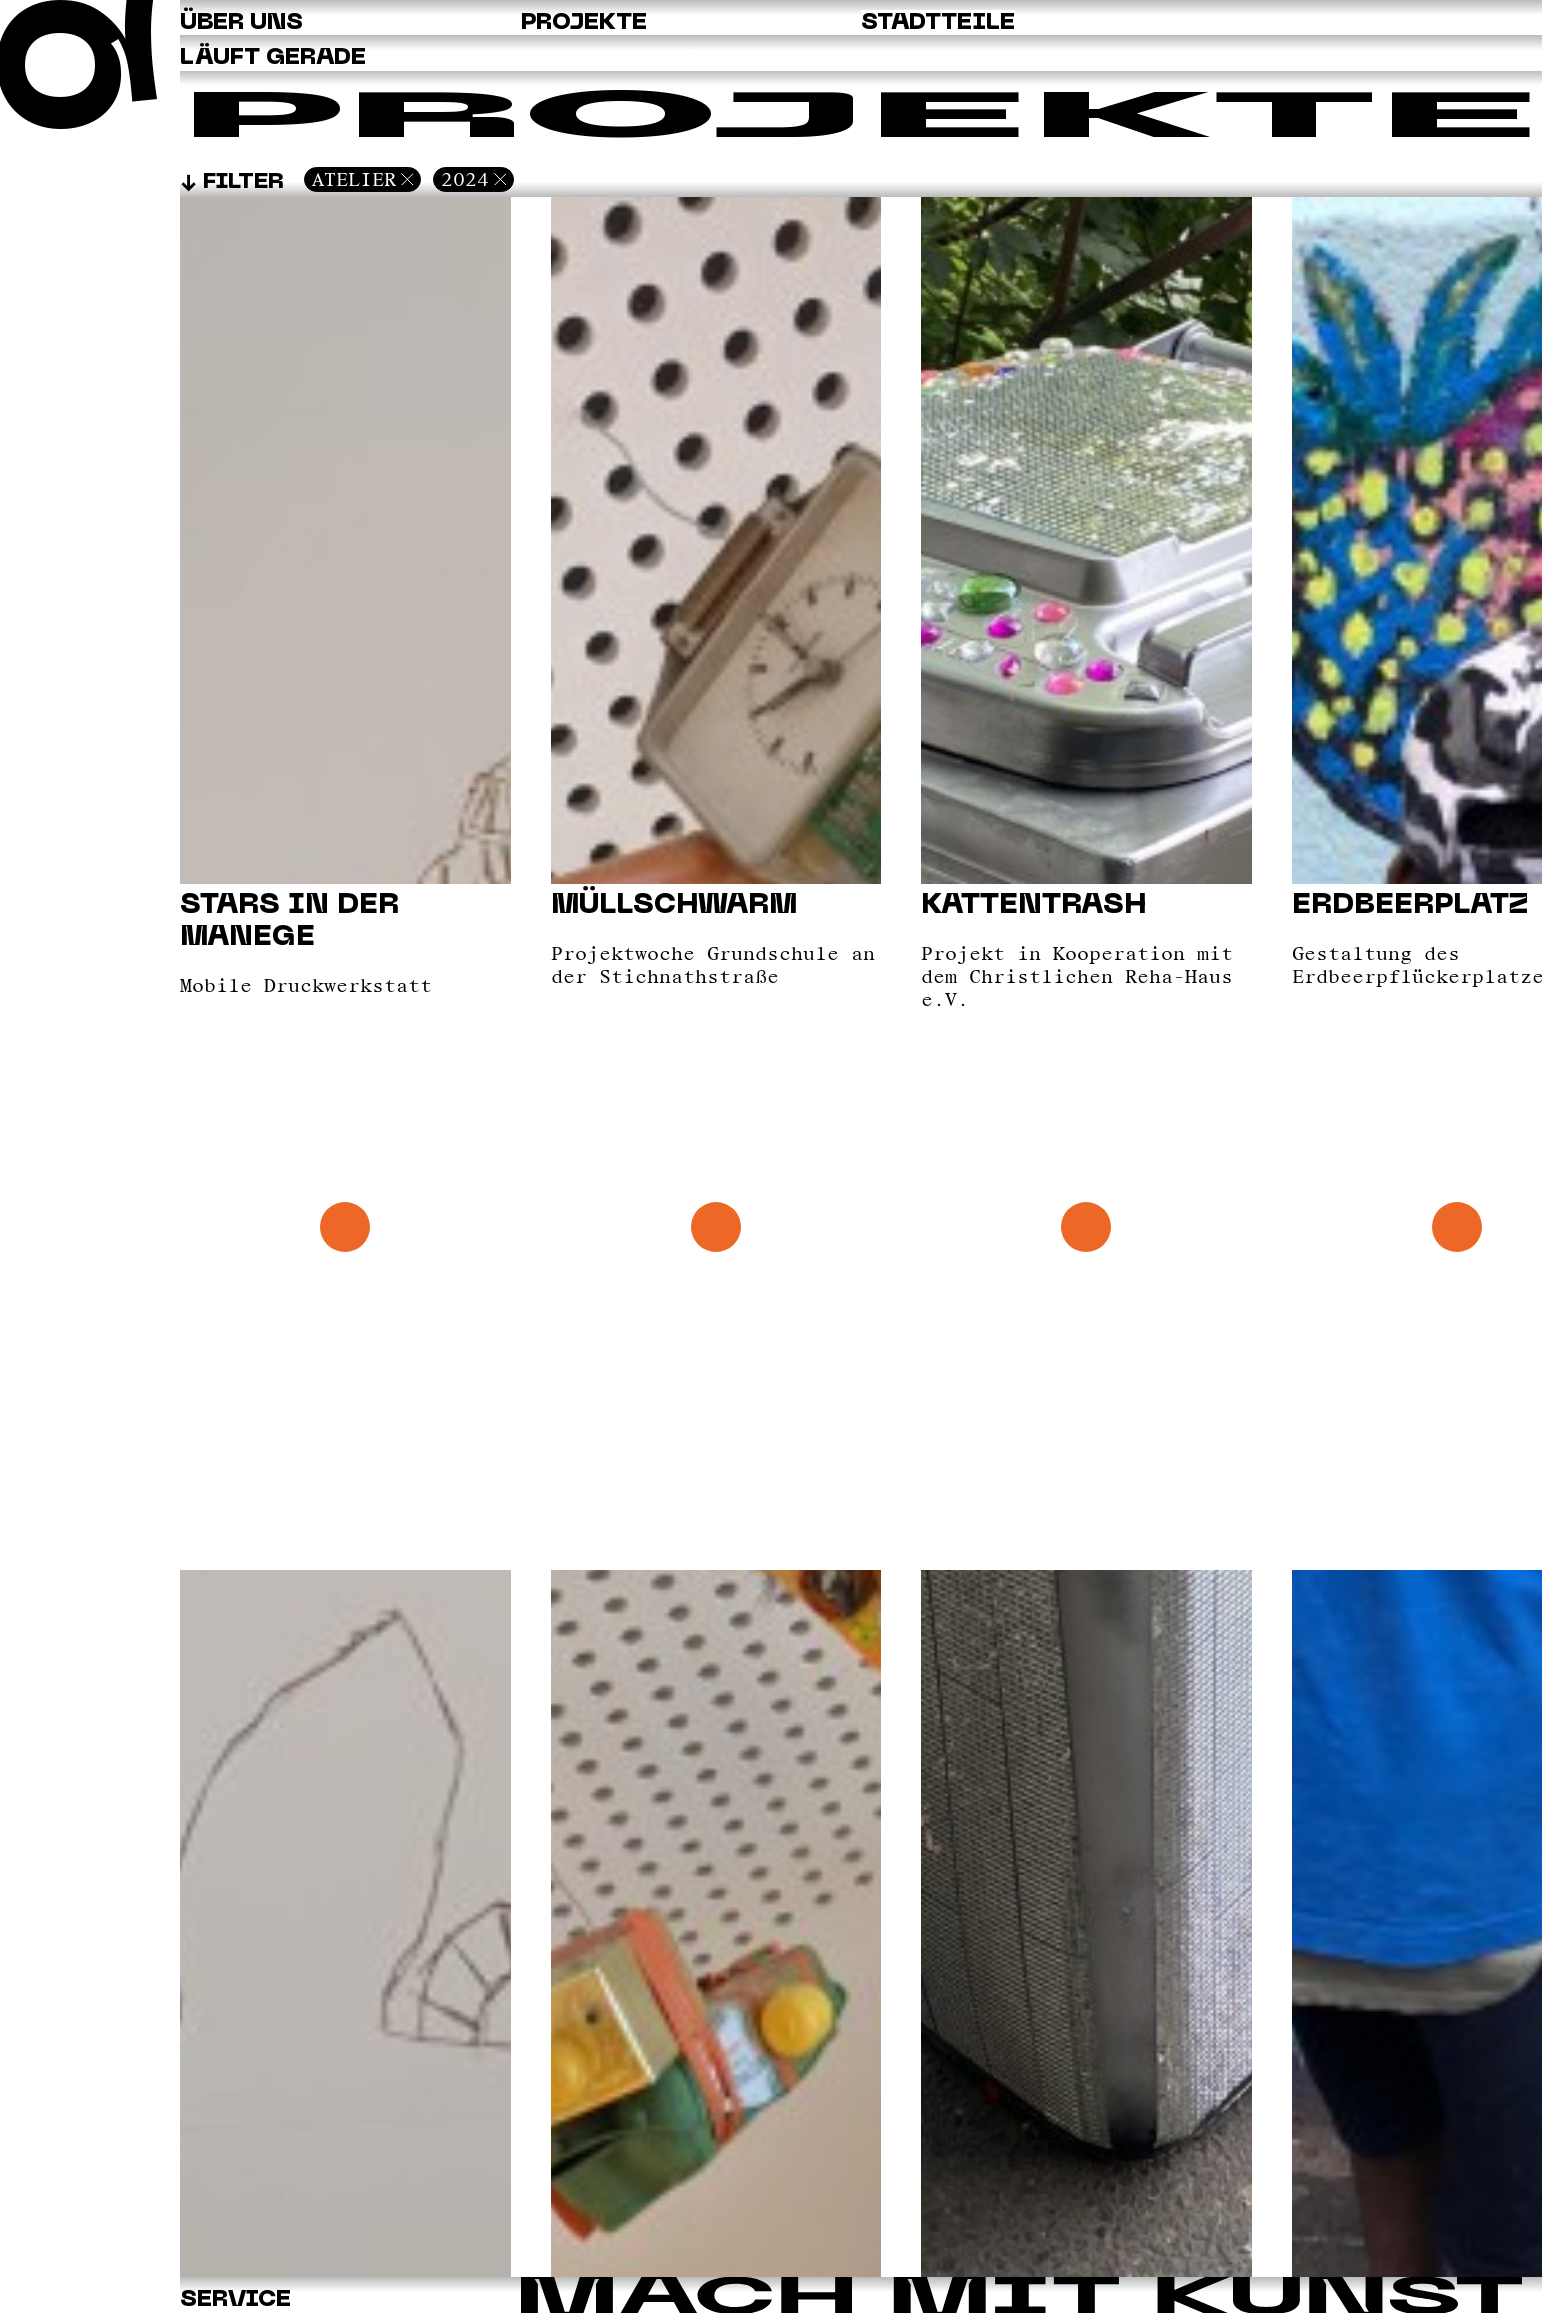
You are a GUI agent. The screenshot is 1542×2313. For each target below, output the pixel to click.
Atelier (354, 179)
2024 (465, 179)
